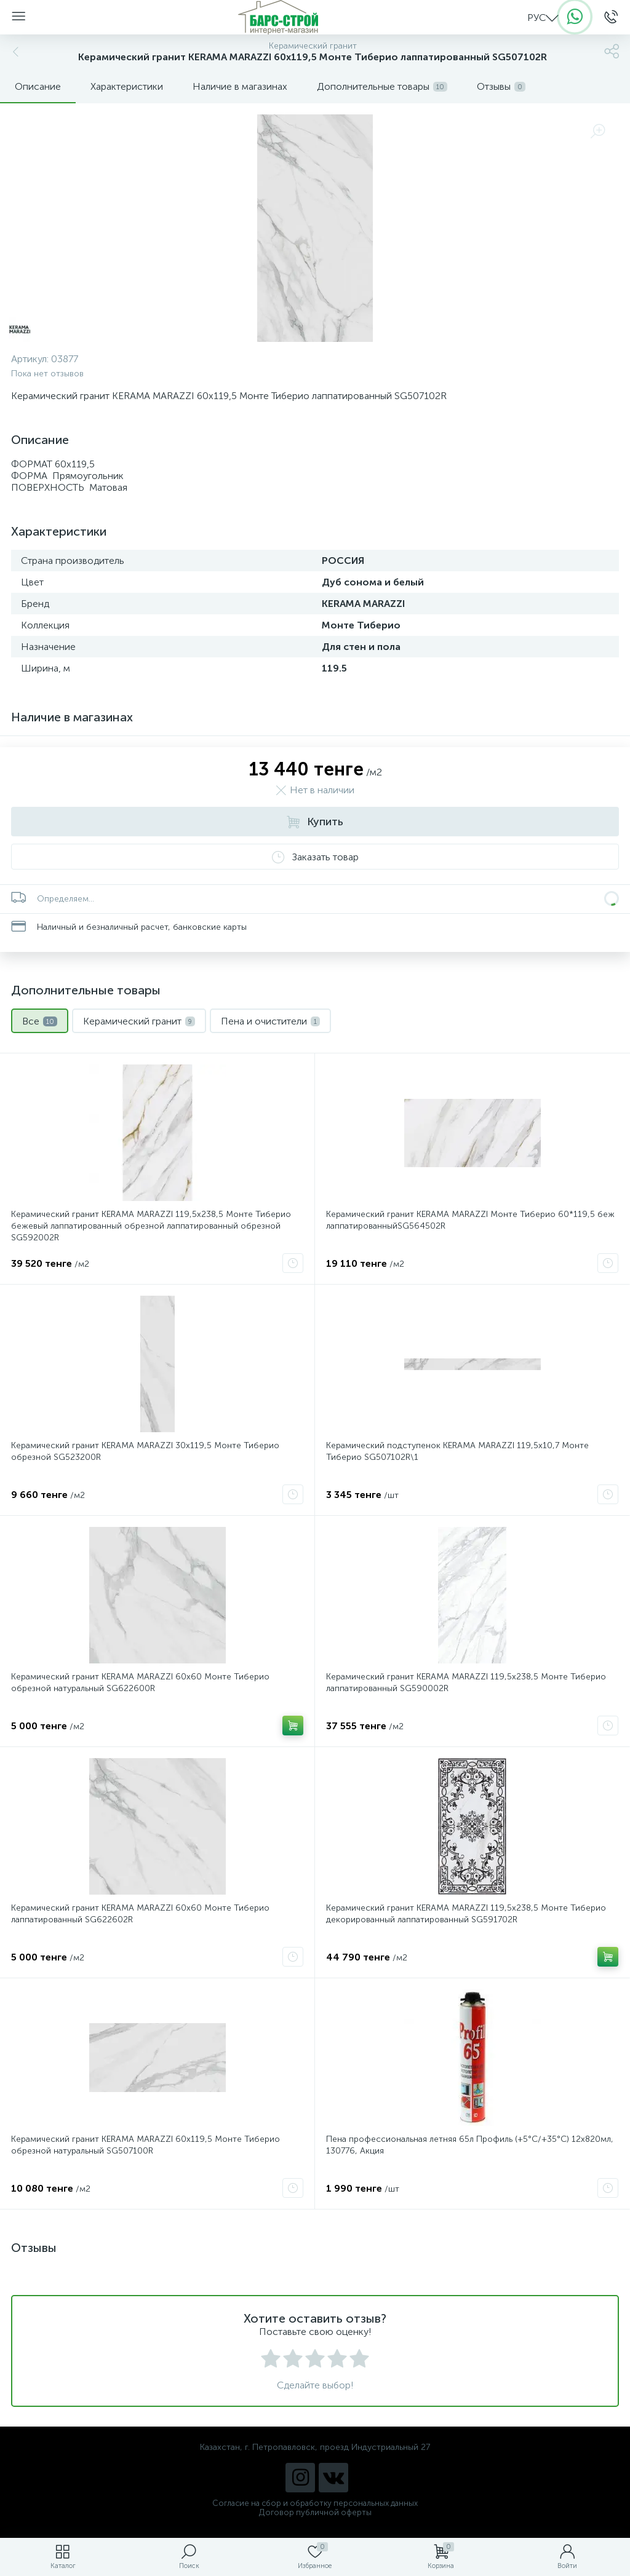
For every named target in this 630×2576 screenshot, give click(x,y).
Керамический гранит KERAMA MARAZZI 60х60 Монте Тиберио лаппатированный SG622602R (140, 1914)
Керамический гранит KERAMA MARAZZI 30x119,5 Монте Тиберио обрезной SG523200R (145, 1451)
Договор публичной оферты (315, 2512)
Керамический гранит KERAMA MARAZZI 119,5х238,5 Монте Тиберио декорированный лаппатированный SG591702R (466, 1914)
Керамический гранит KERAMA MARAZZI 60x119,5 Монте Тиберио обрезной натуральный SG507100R (145, 2145)
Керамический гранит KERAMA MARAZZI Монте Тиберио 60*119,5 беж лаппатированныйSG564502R (470, 1220)
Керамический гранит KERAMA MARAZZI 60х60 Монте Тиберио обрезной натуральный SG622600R (140, 1682)
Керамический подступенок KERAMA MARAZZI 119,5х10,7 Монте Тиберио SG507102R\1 (457, 1451)
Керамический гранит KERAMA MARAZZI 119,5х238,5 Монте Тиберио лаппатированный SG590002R (466, 1682)
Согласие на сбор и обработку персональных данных (315, 2503)
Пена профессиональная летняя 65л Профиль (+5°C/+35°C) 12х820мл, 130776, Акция (469, 2145)
